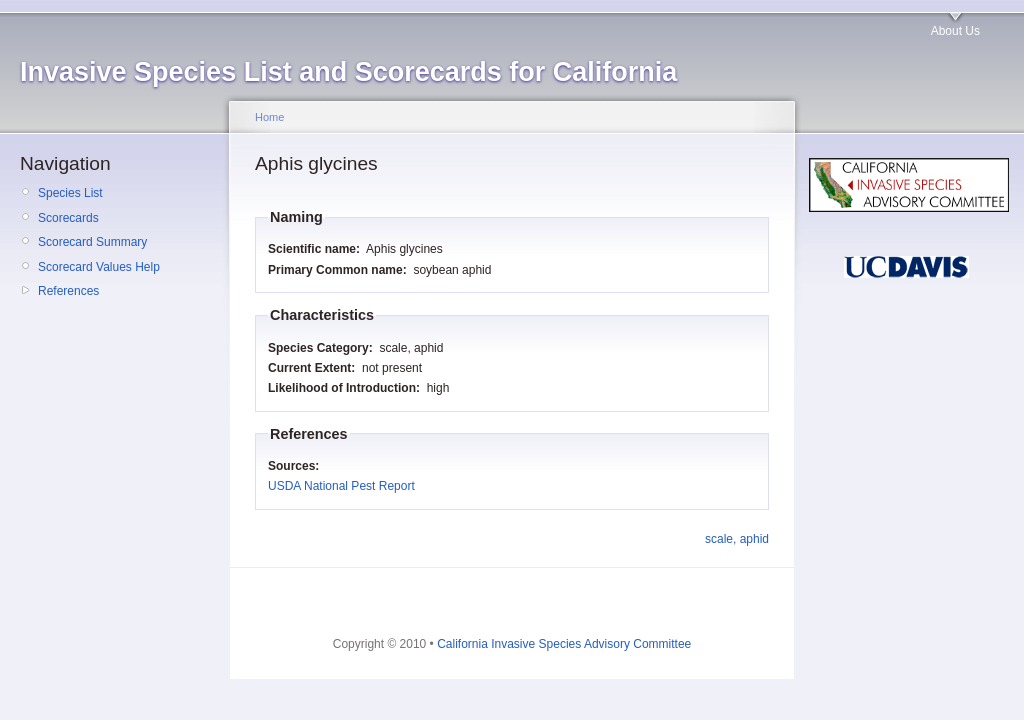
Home (269, 117)
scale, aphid (737, 539)
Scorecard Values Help (99, 267)
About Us (955, 31)
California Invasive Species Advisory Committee (564, 644)
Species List (70, 193)
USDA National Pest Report (341, 486)
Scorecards (68, 218)
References (68, 291)
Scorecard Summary (92, 242)
